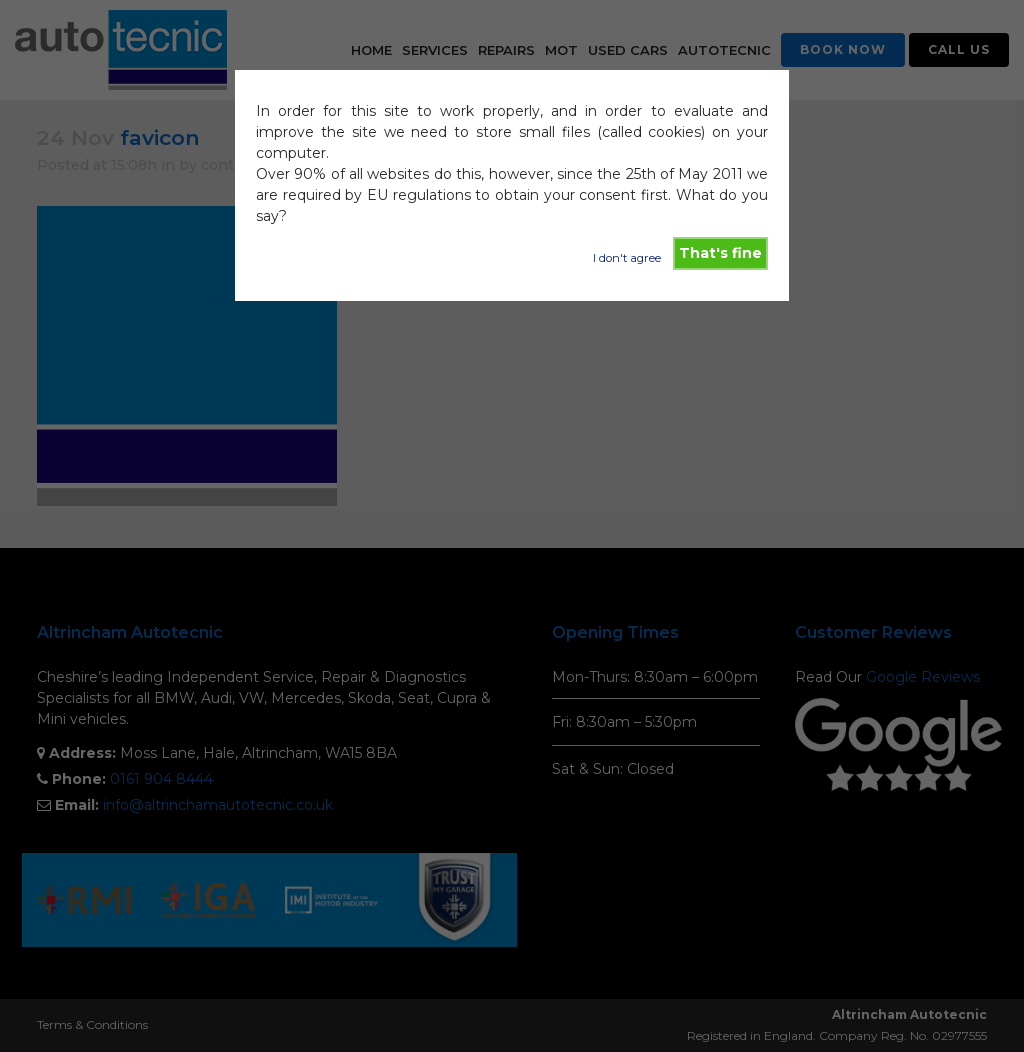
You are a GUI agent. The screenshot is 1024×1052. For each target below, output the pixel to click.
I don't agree (627, 258)
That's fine (720, 253)
